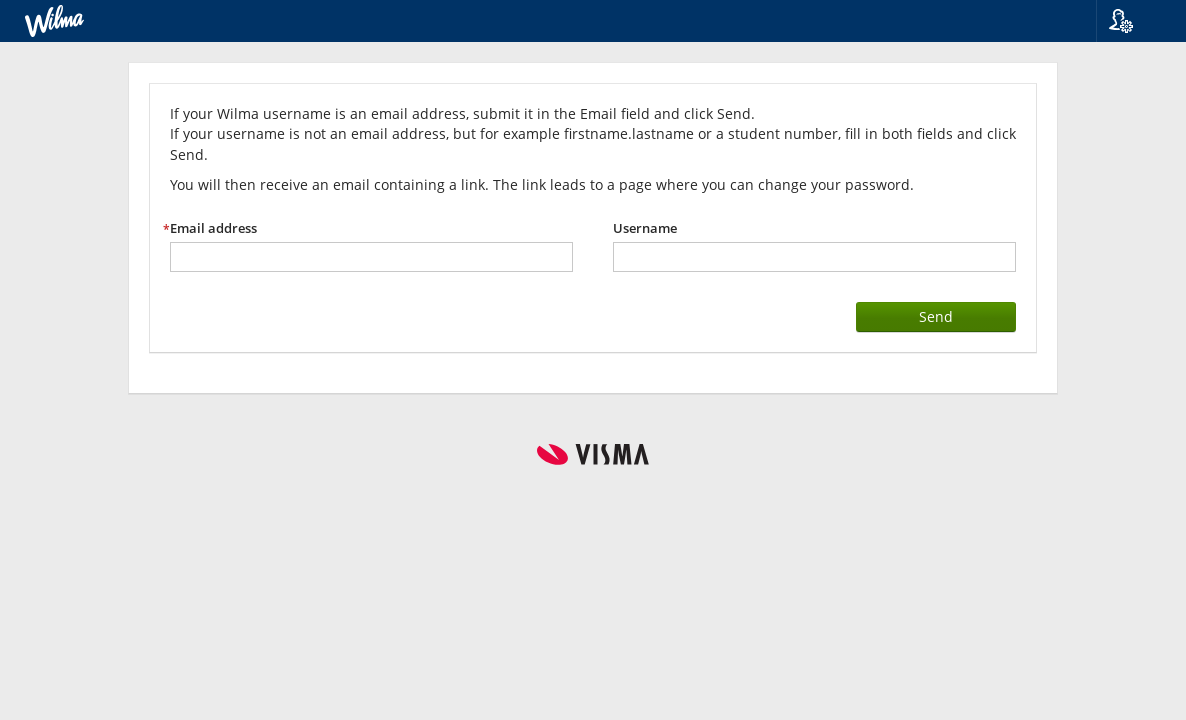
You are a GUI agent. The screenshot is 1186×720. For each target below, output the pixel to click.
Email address (213, 228)
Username (645, 228)
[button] (1133, 21)
